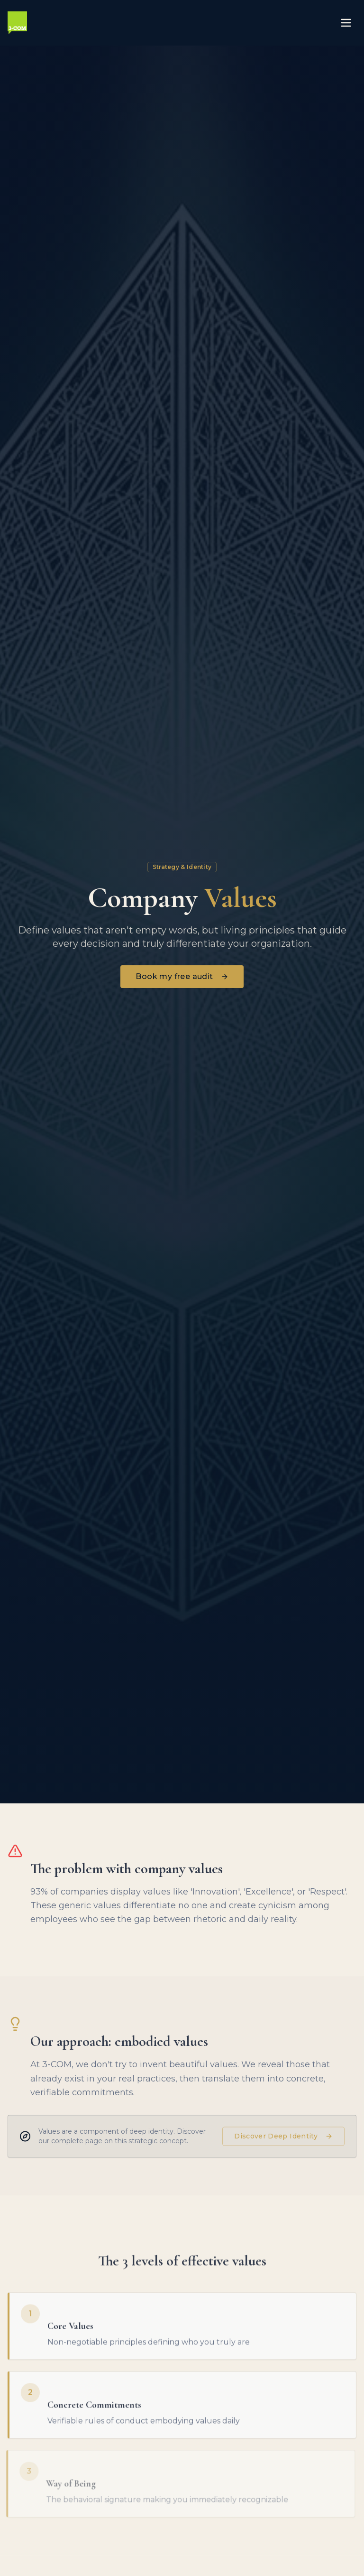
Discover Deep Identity (283, 2140)
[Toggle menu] (346, 22)
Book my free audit (182, 976)
